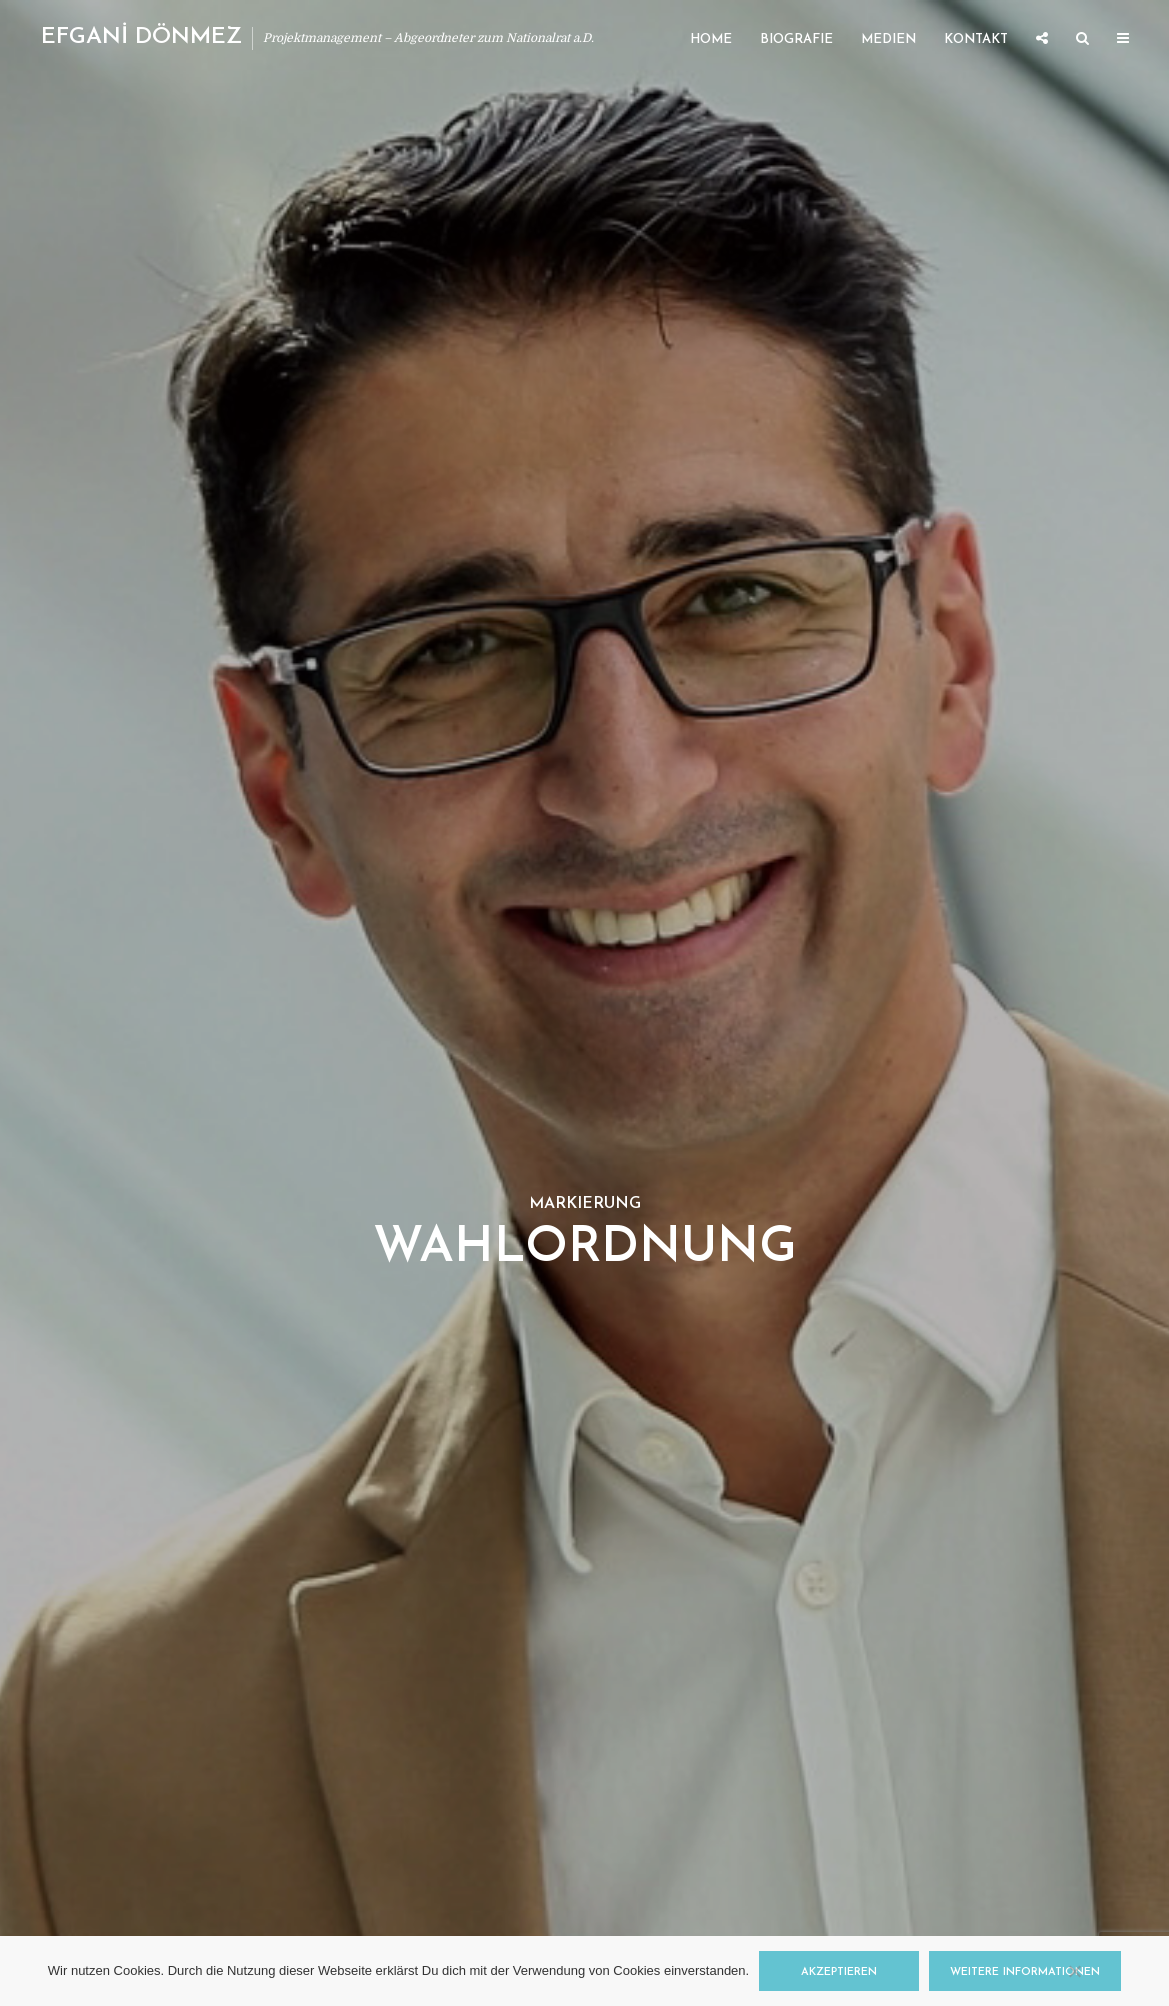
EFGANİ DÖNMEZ (141, 37)
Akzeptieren (839, 1972)
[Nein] (1074, 1971)
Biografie (796, 39)
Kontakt (976, 39)
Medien (888, 39)
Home (711, 39)
